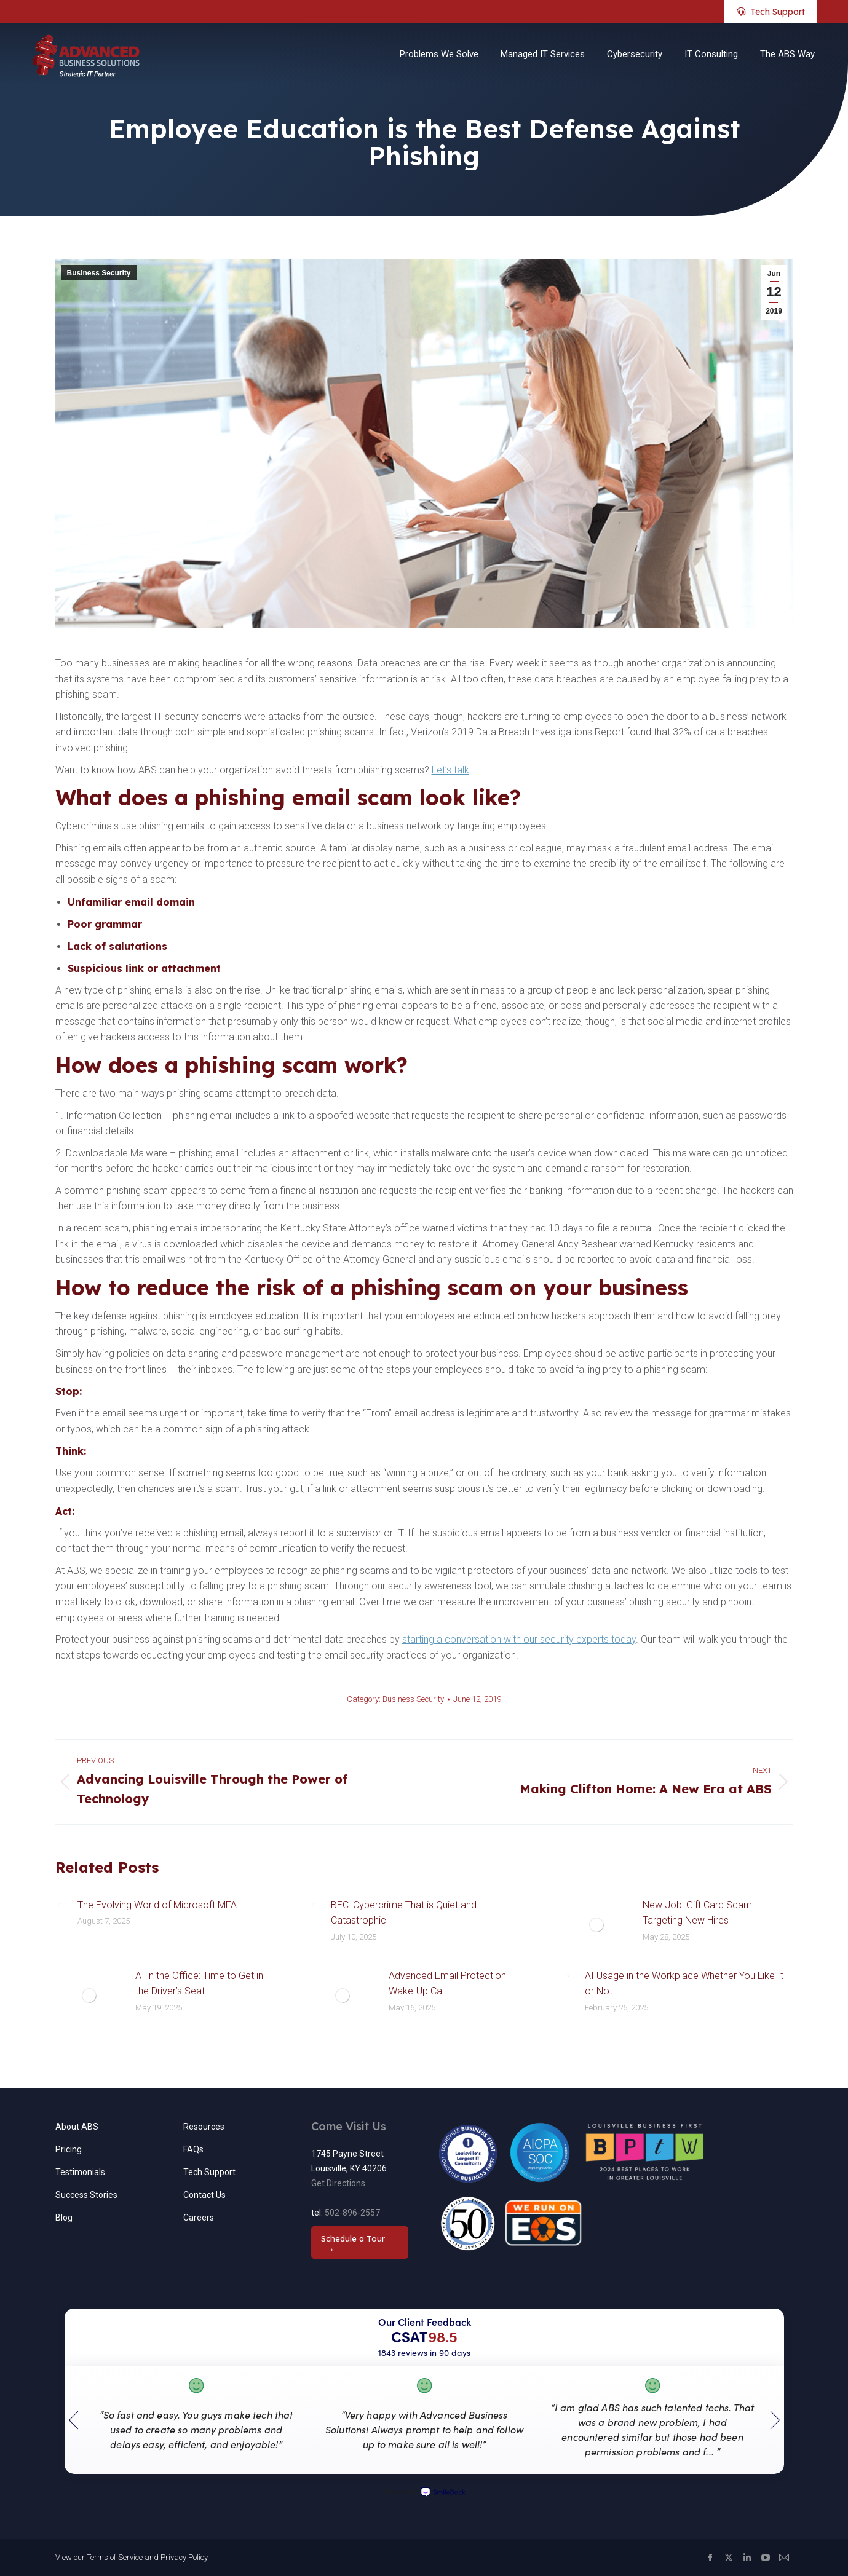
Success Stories (86, 2195)
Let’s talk (450, 770)
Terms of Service (115, 2557)
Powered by (424, 2492)
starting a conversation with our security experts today (519, 1639)
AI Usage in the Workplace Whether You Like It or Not (684, 1983)
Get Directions (338, 2183)
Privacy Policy (184, 2557)
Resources (203, 2127)
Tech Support (209, 2172)
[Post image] (60, 1905)
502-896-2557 (352, 2213)
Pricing (68, 2149)
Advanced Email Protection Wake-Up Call (447, 1983)
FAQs (193, 2149)
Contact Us (204, 2195)
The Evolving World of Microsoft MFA (157, 1905)
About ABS (76, 2127)
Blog (64, 2217)
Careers (198, 2217)
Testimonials (80, 2172)
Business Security (99, 273)
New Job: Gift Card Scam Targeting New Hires (697, 1913)
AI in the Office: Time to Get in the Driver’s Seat (199, 1983)
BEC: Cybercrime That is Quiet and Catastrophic (404, 1913)
